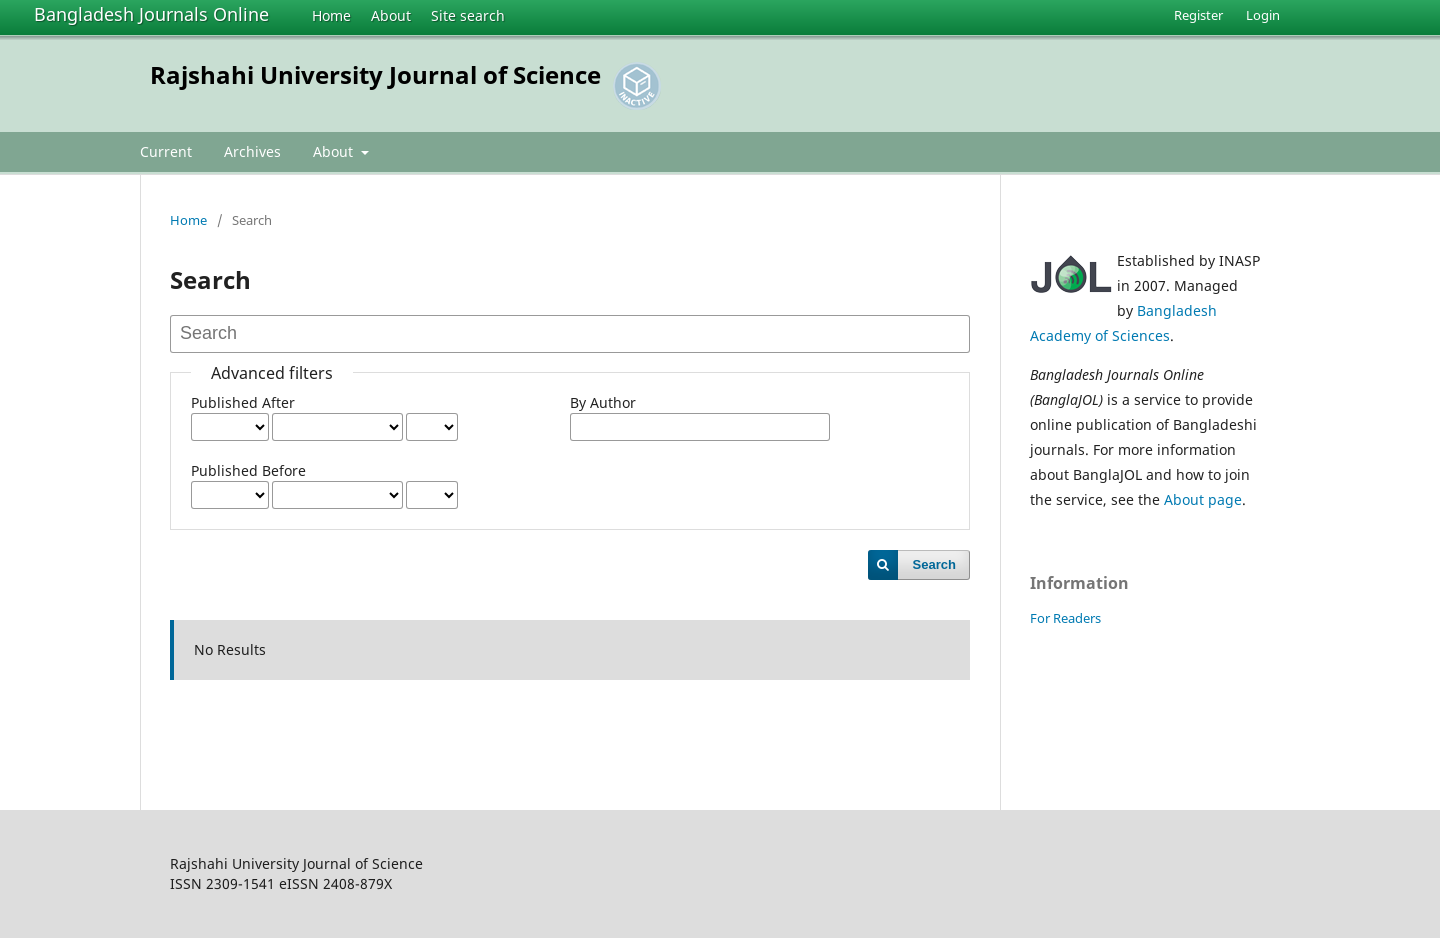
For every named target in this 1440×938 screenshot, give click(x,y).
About (391, 15)
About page (1203, 499)
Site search (468, 15)
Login (1263, 15)
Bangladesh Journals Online (151, 14)
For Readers (1065, 618)
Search (934, 564)
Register (1198, 15)
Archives (252, 151)
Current (166, 151)
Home (331, 15)
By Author (603, 402)
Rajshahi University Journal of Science (375, 74)
